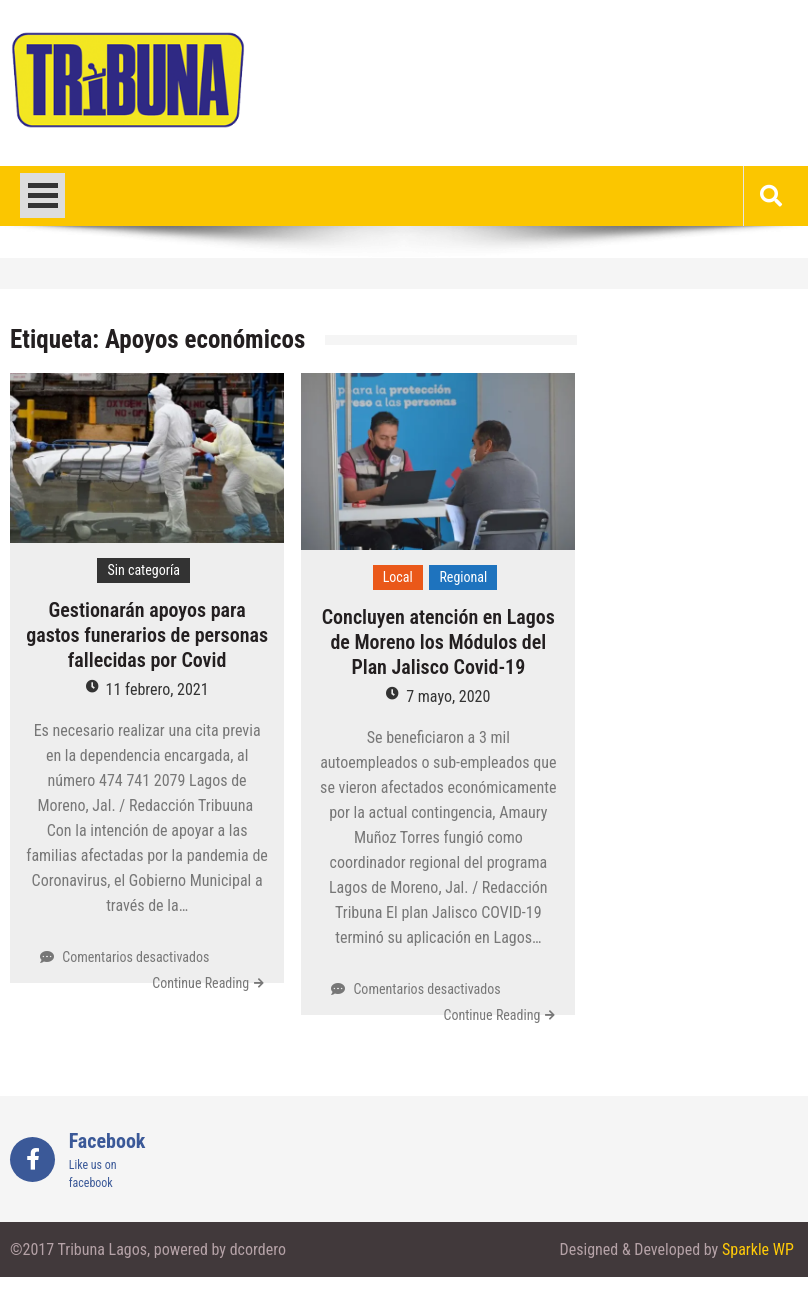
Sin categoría (143, 570)
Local (398, 577)
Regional (463, 577)
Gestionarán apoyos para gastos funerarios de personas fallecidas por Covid (147, 635)
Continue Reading (200, 983)
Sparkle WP (758, 1249)
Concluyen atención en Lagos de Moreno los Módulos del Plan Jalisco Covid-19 (438, 642)
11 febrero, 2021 (157, 689)
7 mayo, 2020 (448, 696)
